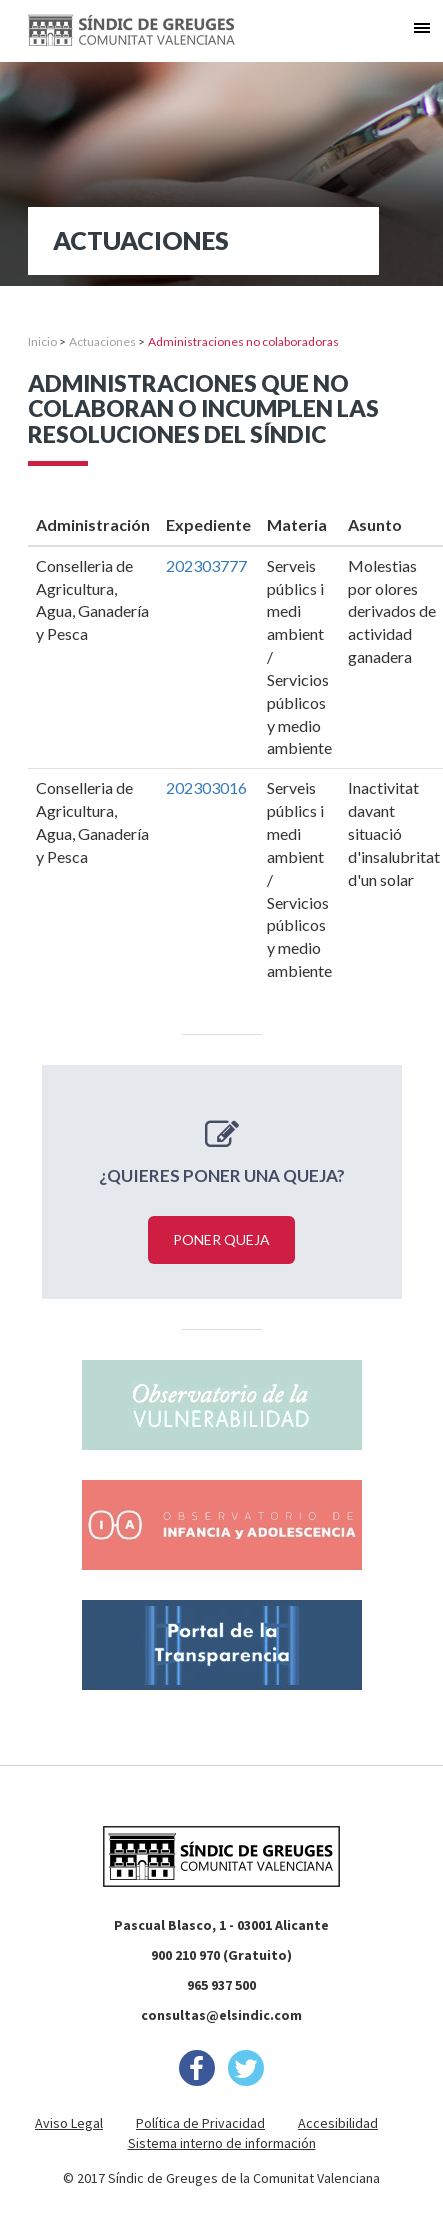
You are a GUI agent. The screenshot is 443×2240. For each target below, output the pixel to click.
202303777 (206, 565)
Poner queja (221, 1239)
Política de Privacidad (200, 2123)
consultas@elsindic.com (221, 2015)
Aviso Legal (69, 2123)
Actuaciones (102, 341)
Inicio (42, 341)
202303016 (206, 787)
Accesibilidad (338, 2123)
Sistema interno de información (222, 2143)
